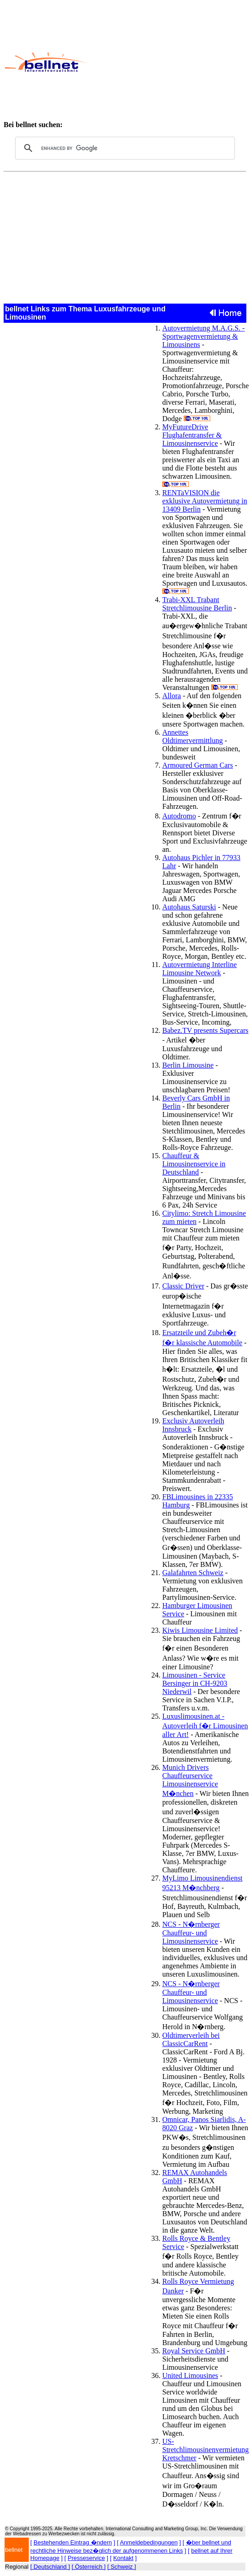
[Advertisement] (165, 62)
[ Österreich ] (89, 2566)
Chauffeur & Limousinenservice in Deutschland (193, 1164)
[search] (123, 148)
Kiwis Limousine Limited (200, 1630)
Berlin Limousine (187, 1065)
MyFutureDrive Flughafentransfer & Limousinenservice (192, 435)
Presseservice (86, 2558)
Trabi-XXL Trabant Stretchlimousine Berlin (197, 604)
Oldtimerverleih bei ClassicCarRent (191, 2039)
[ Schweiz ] (121, 2566)
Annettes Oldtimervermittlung (192, 736)
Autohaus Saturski (189, 907)
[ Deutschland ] (50, 2566)
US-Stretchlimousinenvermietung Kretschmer (205, 2449)
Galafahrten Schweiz (192, 1573)
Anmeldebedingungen (149, 2542)
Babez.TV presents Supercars (205, 1030)
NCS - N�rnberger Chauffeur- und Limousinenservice (191, 1932)
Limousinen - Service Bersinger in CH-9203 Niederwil (194, 1683)
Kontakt (123, 2558)
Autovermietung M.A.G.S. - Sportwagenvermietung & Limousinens (203, 336)
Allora (171, 696)
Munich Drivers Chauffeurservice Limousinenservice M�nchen (190, 1780)
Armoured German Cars (197, 765)
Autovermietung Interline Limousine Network (199, 969)
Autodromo (179, 816)
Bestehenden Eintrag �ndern (73, 2542)
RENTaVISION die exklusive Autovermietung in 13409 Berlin (204, 501)
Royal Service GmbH (193, 2351)
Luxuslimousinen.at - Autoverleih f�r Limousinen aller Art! (205, 1725)
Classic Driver (183, 1286)
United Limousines (190, 2375)
